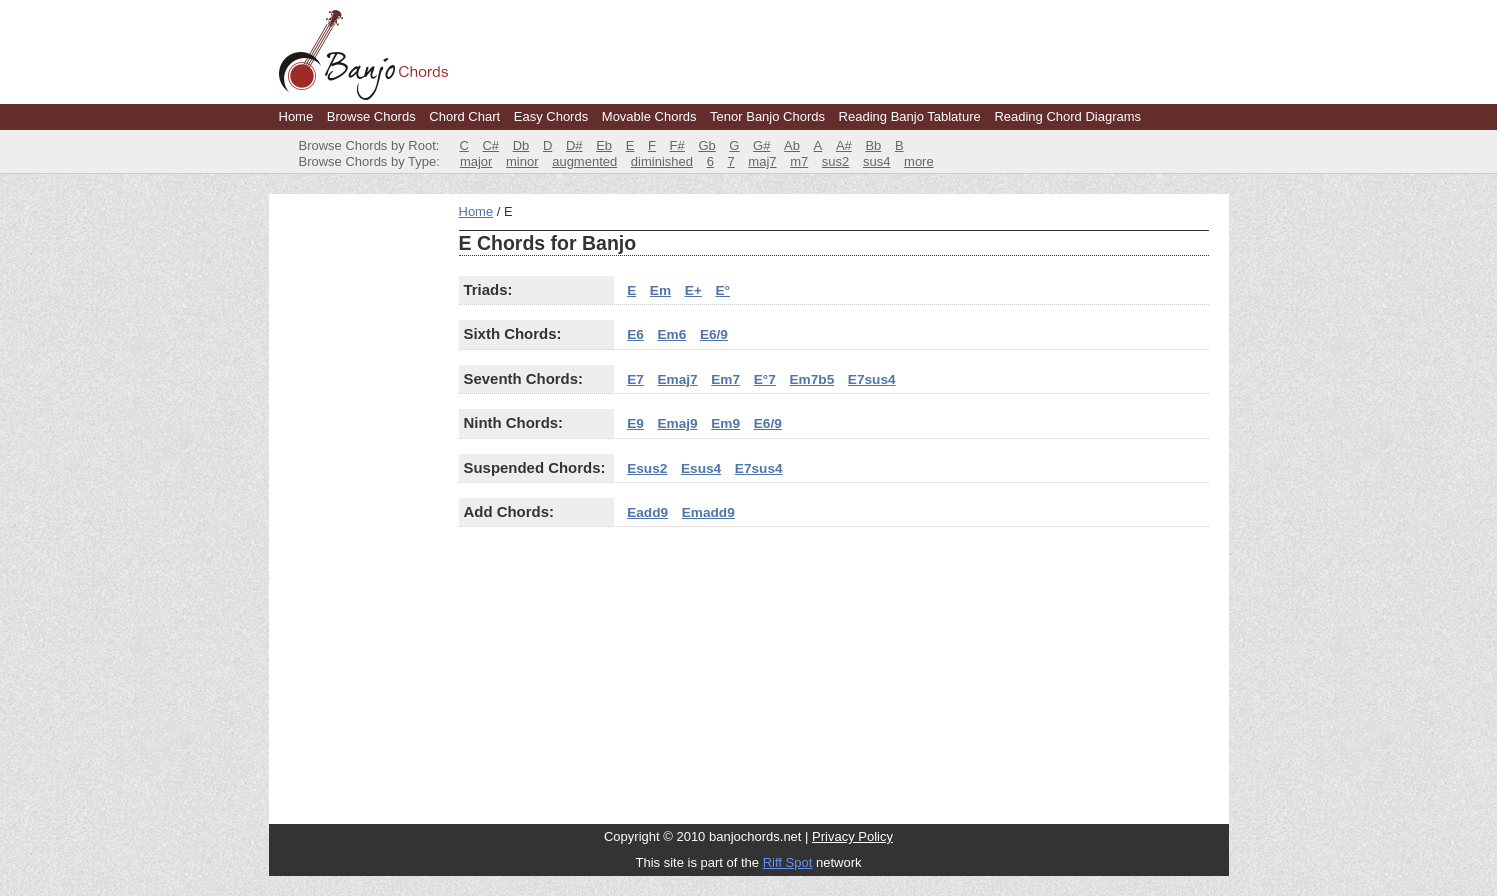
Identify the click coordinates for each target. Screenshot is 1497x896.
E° (722, 290)
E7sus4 (872, 379)
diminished (662, 161)
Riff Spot (788, 862)
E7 (635, 379)
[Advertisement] (359, 504)
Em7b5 (811, 379)
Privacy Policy (852, 836)
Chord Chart (464, 116)
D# (574, 145)
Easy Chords (551, 116)
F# (677, 145)
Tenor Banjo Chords (767, 116)
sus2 (835, 161)
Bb (873, 145)
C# (490, 145)
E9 (635, 423)
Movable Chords (649, 116)
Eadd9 (647, 512)
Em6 (671, 334)
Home (296, 116)
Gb (706, 145)
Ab (792, 145)
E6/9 (714, 334)
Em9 (725, 423)
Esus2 (647, 468)
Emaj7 (677, 379)
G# (761, 145)
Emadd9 (708, 512)
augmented (584, 161)
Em (660, 290)
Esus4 (701, 468)
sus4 (876, 161)
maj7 (762, 161)
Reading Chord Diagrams (1067, 116)
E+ (693, 290)
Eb (604, 145)
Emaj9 (677, 423)
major (476, 161)
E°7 (765, 379)
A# (844, 145)
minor (522, 161)
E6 (635, 334)
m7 (799, 161)
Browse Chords (371, 116)
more (919, 161)
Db (521, 145)
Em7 (725, 379)
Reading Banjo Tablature (910, 116)
